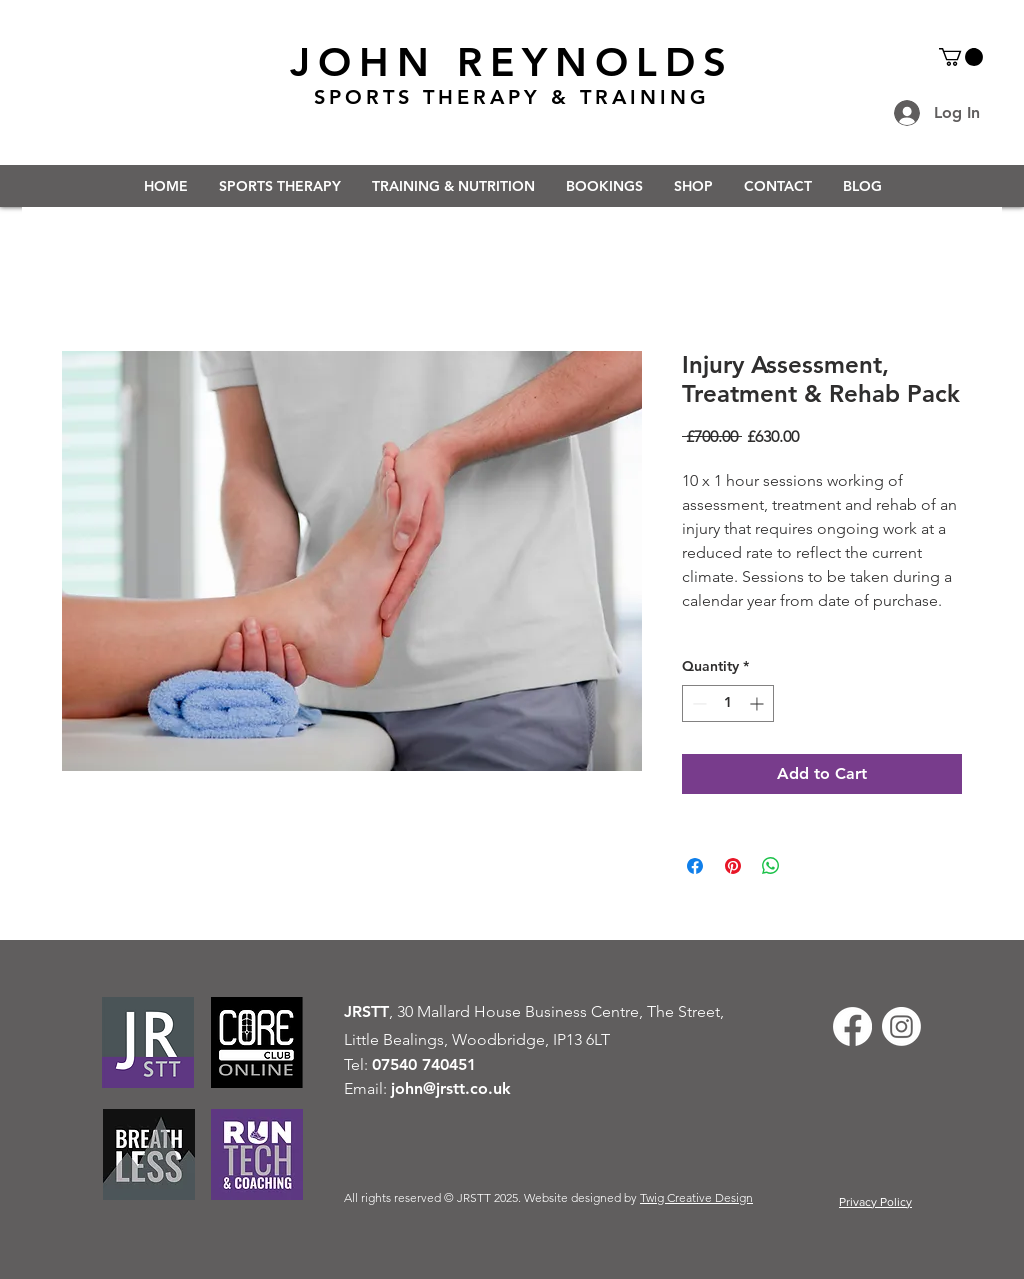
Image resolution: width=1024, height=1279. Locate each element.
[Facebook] (852, 1026)
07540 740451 (424, 1064)
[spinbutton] (728, 703)
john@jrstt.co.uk (451, 1088)
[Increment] (758, 703)
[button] (961, 57)
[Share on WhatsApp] (771, 866)
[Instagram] (901, 1026)
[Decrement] (697, 703)
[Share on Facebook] (695, 866)
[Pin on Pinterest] (733, 866)
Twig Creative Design (696, 1197)
